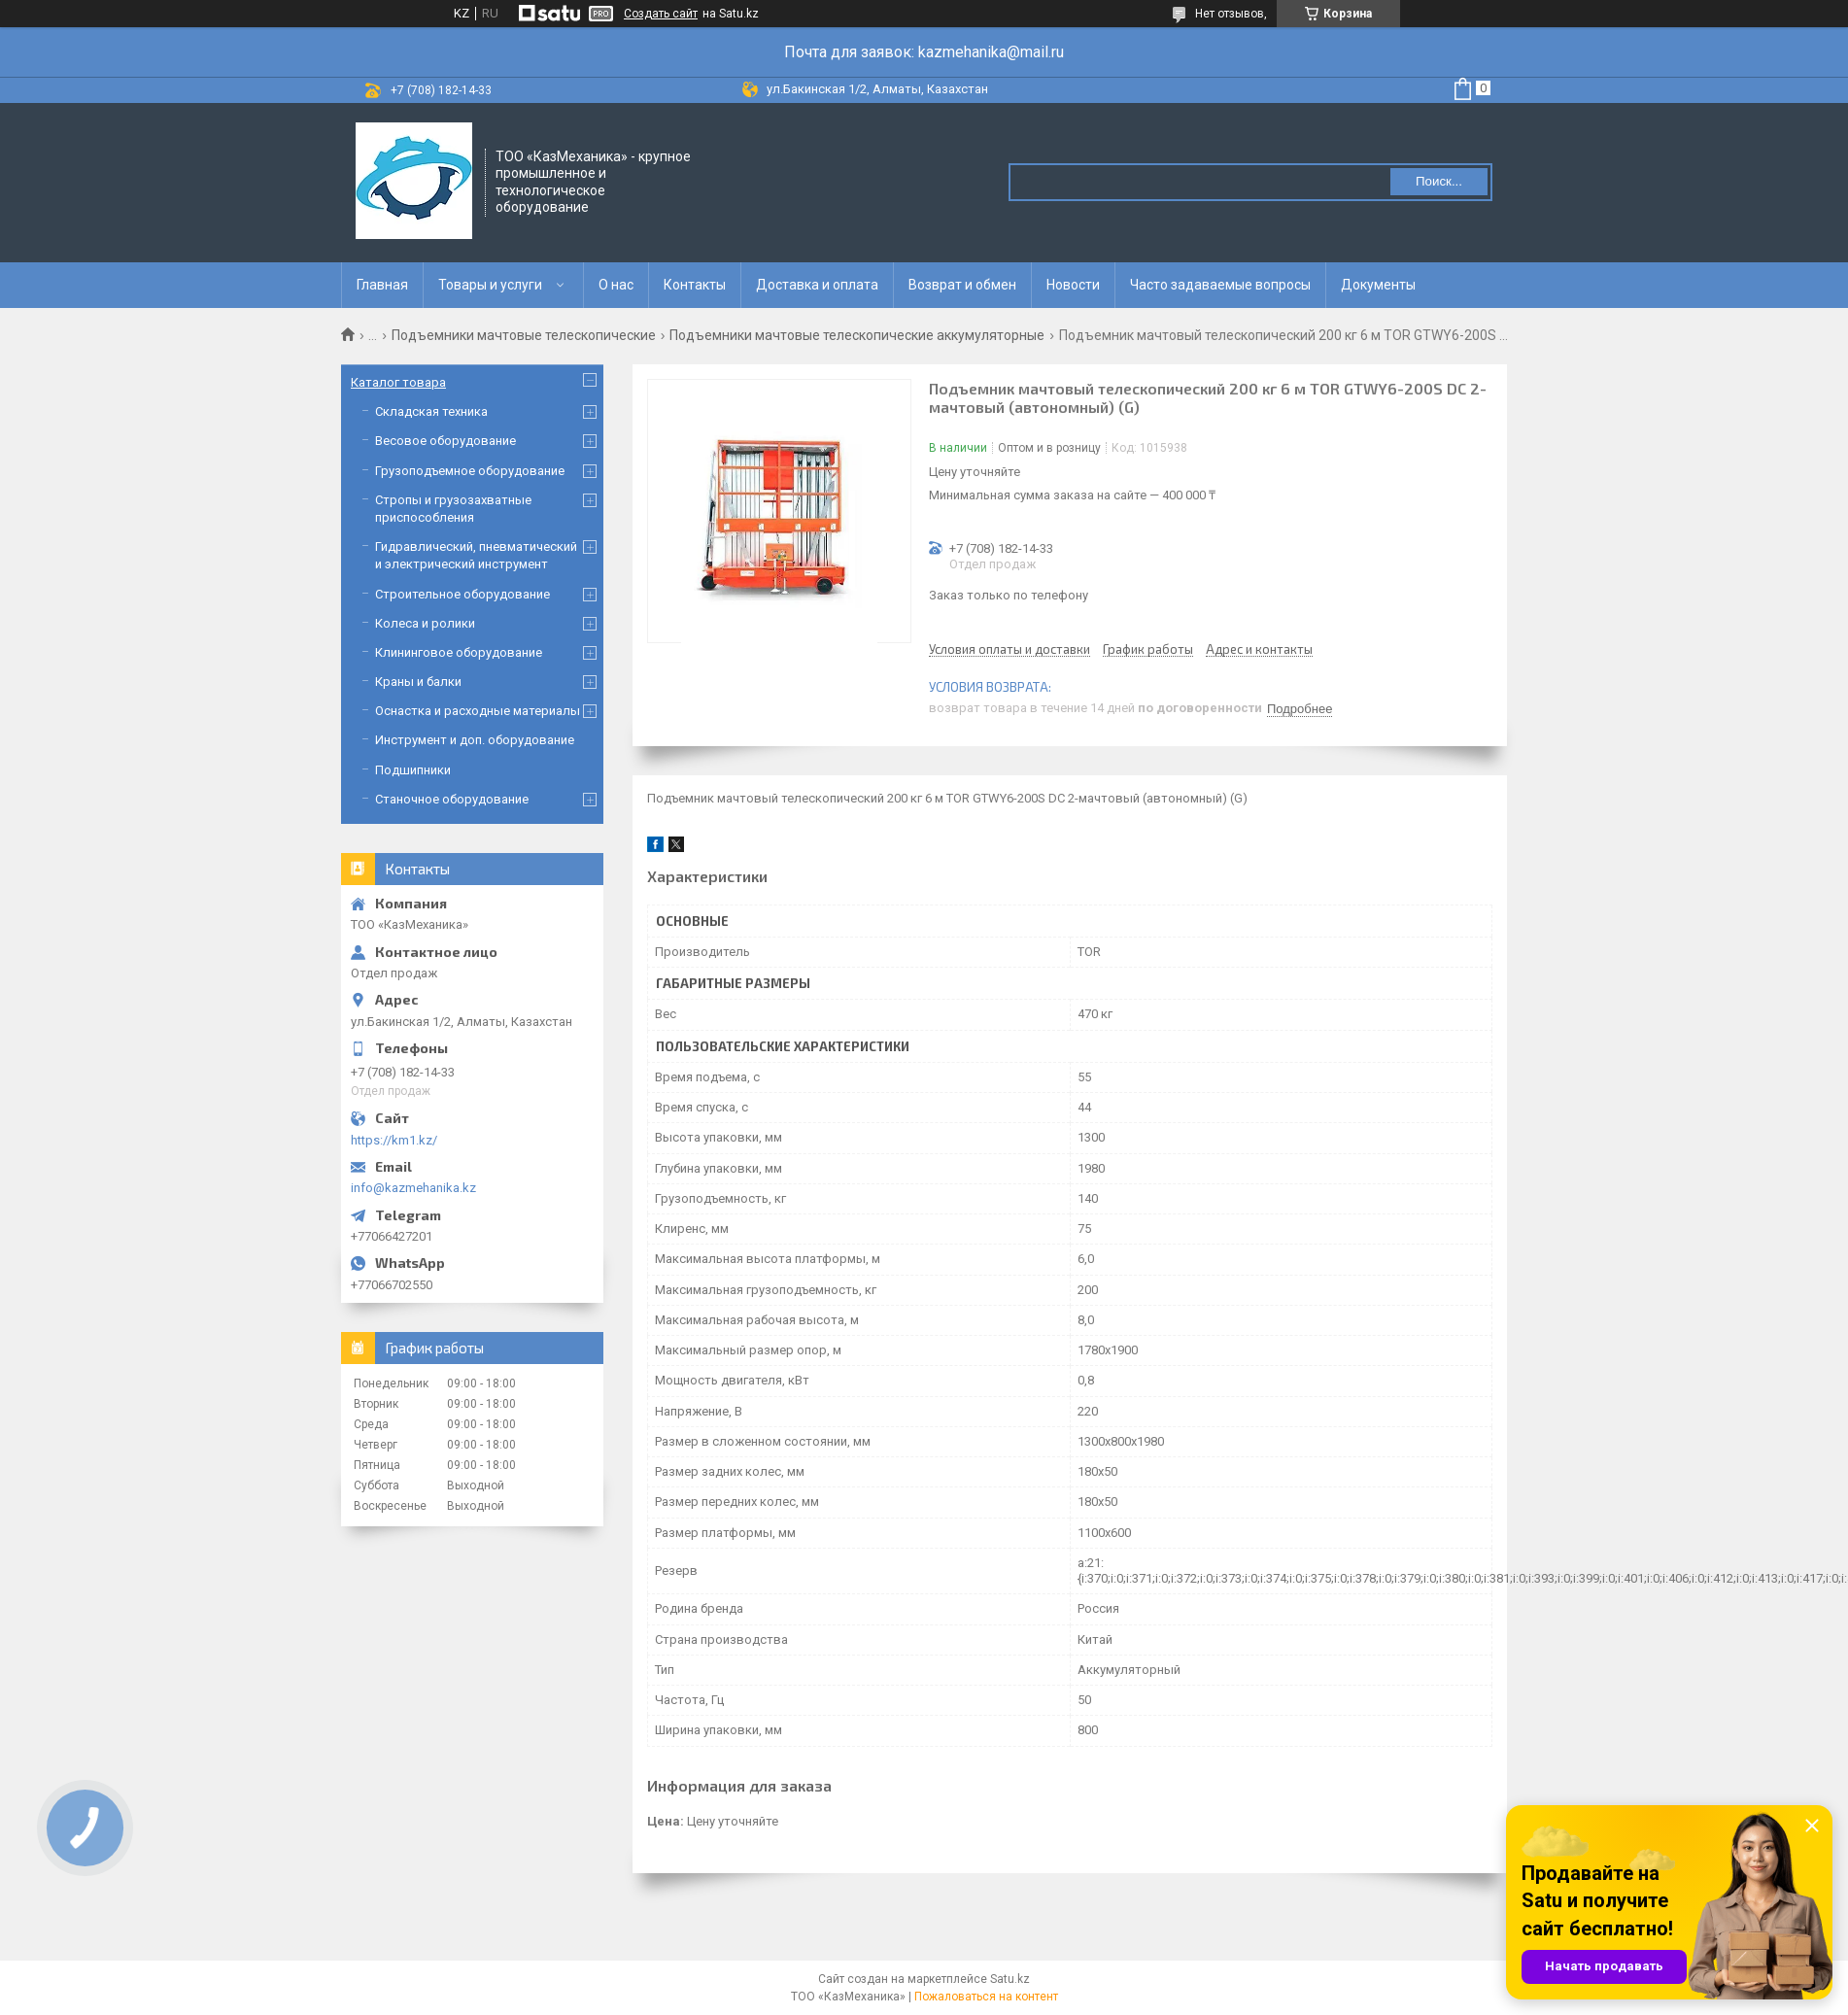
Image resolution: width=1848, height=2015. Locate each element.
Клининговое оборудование (458, 652)
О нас (616, 284)
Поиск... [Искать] (1439, 181)
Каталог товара (398, 382)
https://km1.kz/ (394, 1140)
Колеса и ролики (425, 623)
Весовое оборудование (445, 440)
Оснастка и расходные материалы (477, 710)
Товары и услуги (490, 284)
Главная (382, 284)
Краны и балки (418, 681)
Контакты (695, 284)
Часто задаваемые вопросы (1220, 284)
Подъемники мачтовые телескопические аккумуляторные (856, 335)
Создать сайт (661, 13)
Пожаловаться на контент (986, 1996)
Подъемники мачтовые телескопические (524, 335)
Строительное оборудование (462, 594)
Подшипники (413, 770)
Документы (1378, 284)
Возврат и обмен (962, 284)
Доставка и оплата (817, 284)
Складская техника (431, 411)
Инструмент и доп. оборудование (474, 740)
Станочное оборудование (452, 799)
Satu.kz (1010, 1979)
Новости (1073, 284)
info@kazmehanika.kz (413, 1187)
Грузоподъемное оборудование (470, 470)
